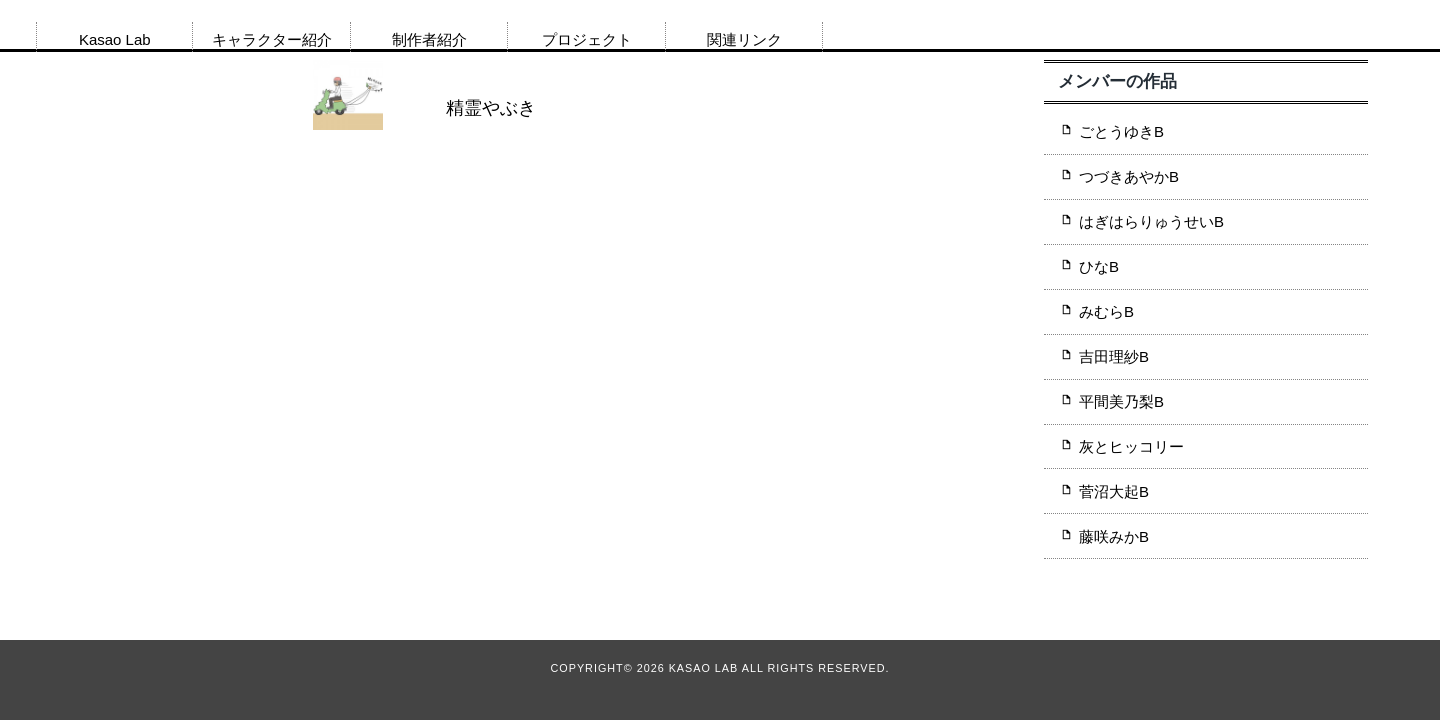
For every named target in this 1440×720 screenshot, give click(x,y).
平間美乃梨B (1121, 401)
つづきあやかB (1129, 176)
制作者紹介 (429, 39)
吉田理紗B (1114, 356)
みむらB (1106, 311)
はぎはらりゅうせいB (1151, 221)
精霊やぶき (491, 108)
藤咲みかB (1114, 536)
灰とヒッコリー (1131, 446)
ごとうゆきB (1121, 131)
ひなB (1099, 266)
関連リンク (744, 39)
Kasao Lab (115, 39)
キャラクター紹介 (272, 39)
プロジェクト (587, 39)
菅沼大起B (1114, 491)
